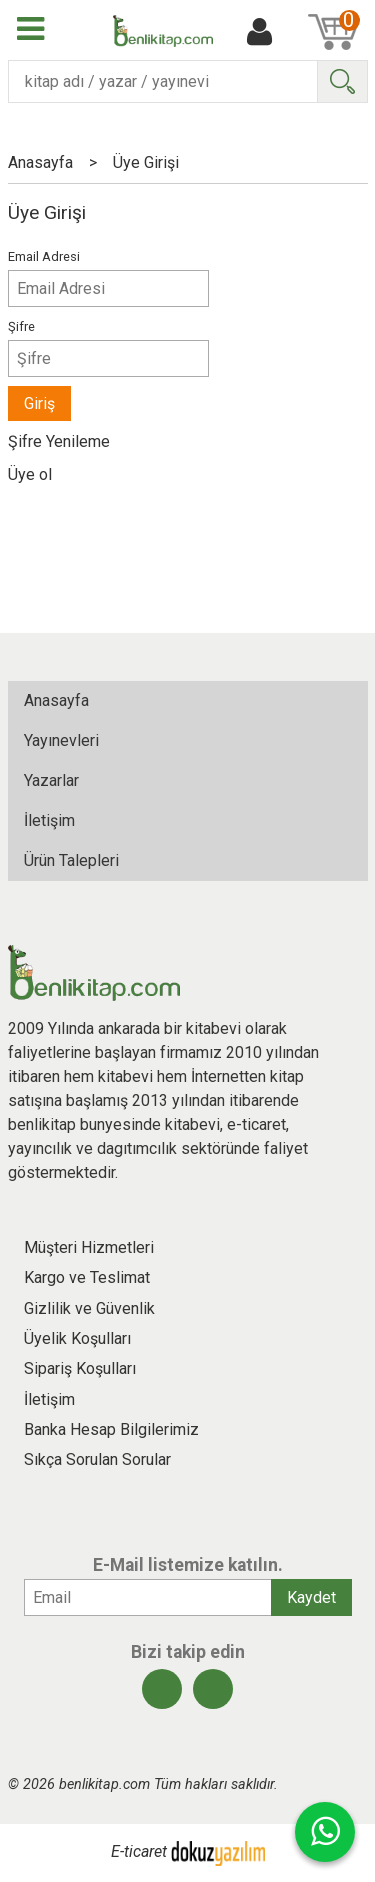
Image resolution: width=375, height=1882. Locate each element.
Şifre (21, 326)
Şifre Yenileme (59, 441)
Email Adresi (44, 256)
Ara (342, 81)
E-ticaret (139, 1852)
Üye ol (30, 474)
